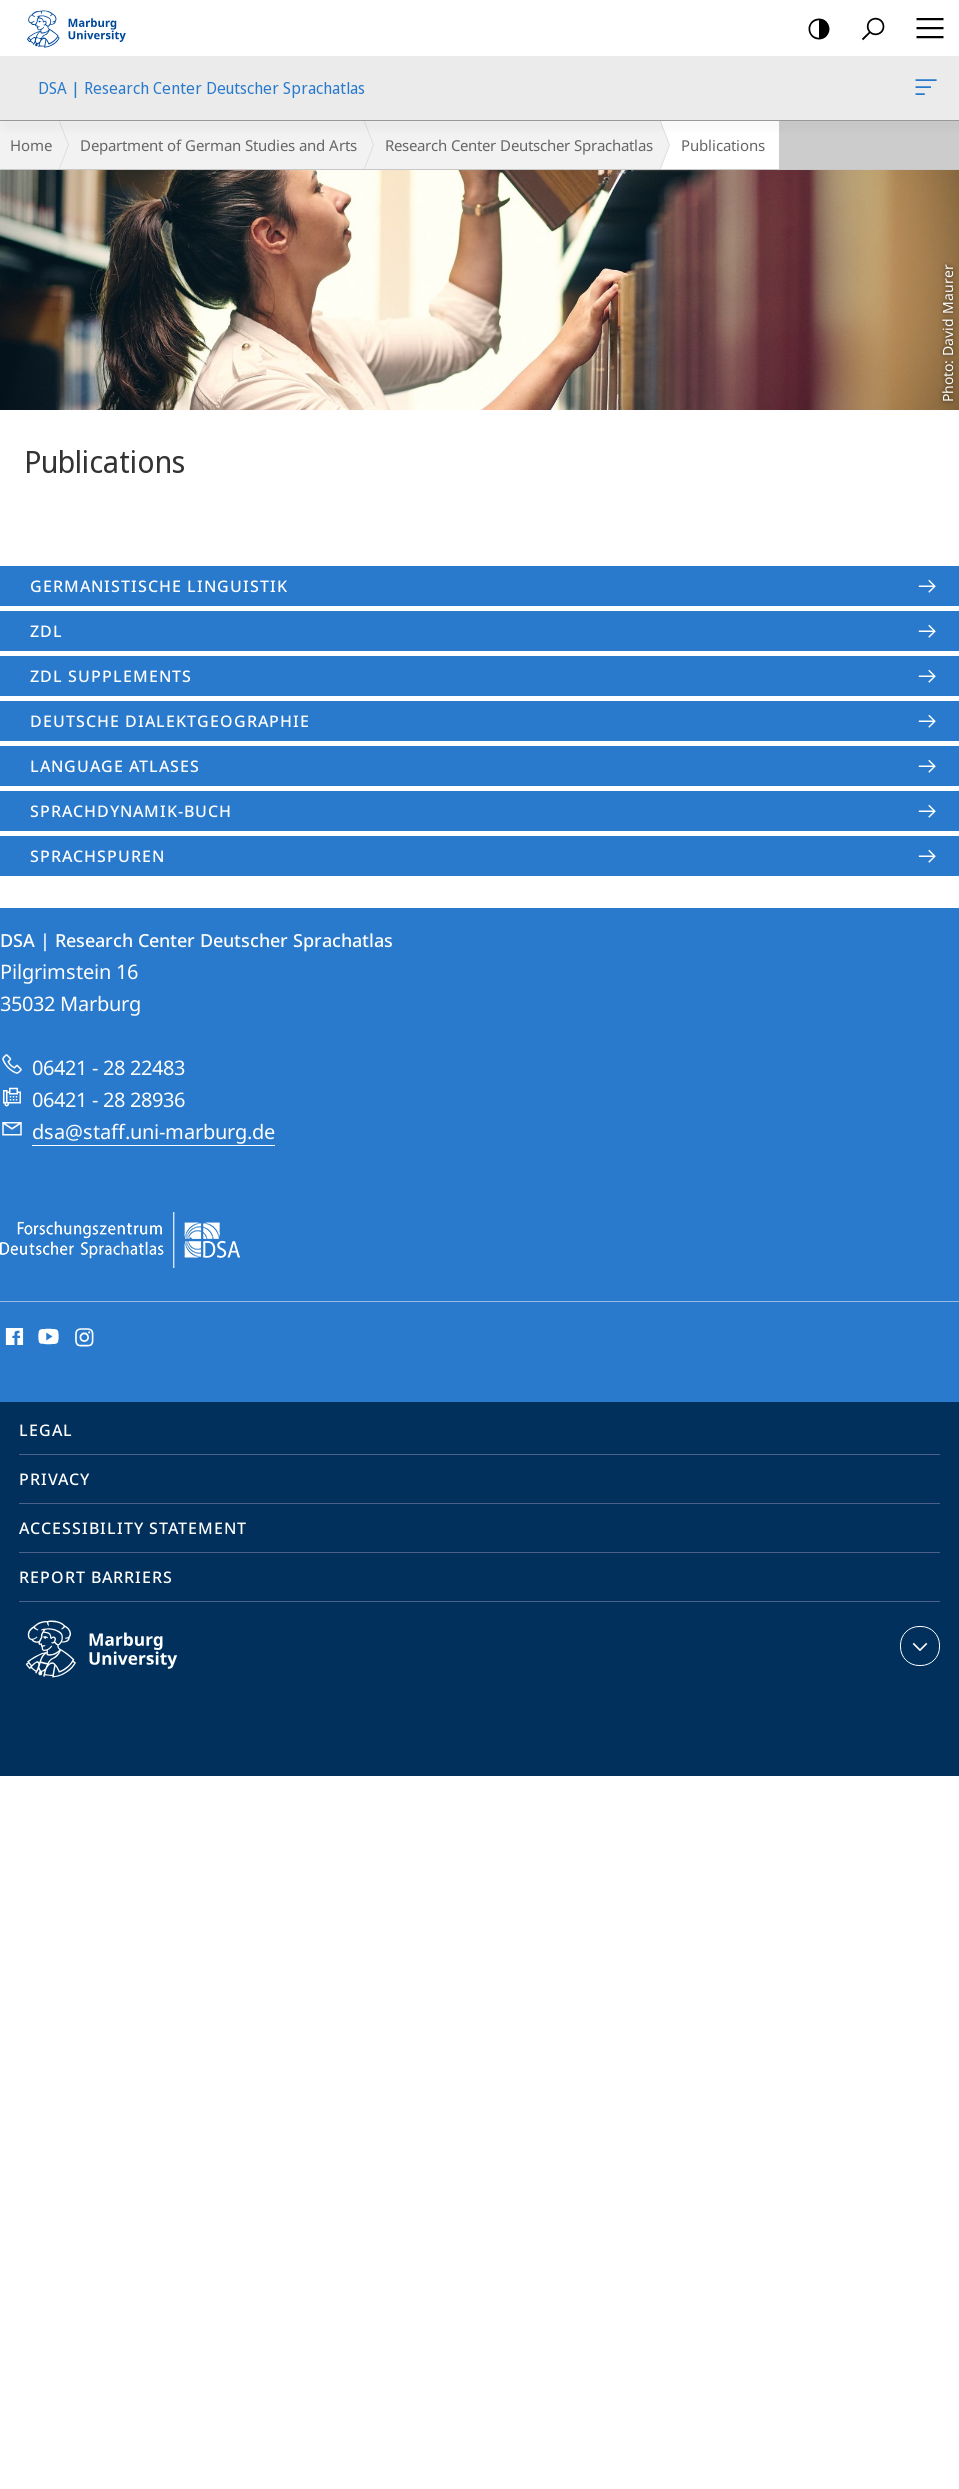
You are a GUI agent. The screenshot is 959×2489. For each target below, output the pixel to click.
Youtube (46, 1338)
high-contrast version (812, 29)
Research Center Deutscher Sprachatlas (519, 145)
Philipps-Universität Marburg (123, 1665)
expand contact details (917, 1646)
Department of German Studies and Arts (218, 145)
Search (866, 29)
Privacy (54, 1479)
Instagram (85, 1338)
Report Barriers (96, 1577)
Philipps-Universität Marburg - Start (85, 28)
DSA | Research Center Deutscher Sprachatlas (924, 91)
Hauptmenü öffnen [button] (924, 28)
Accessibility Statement (133, 1528)
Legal (46, 1430)
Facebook (12, 1338)
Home (31, 145)
